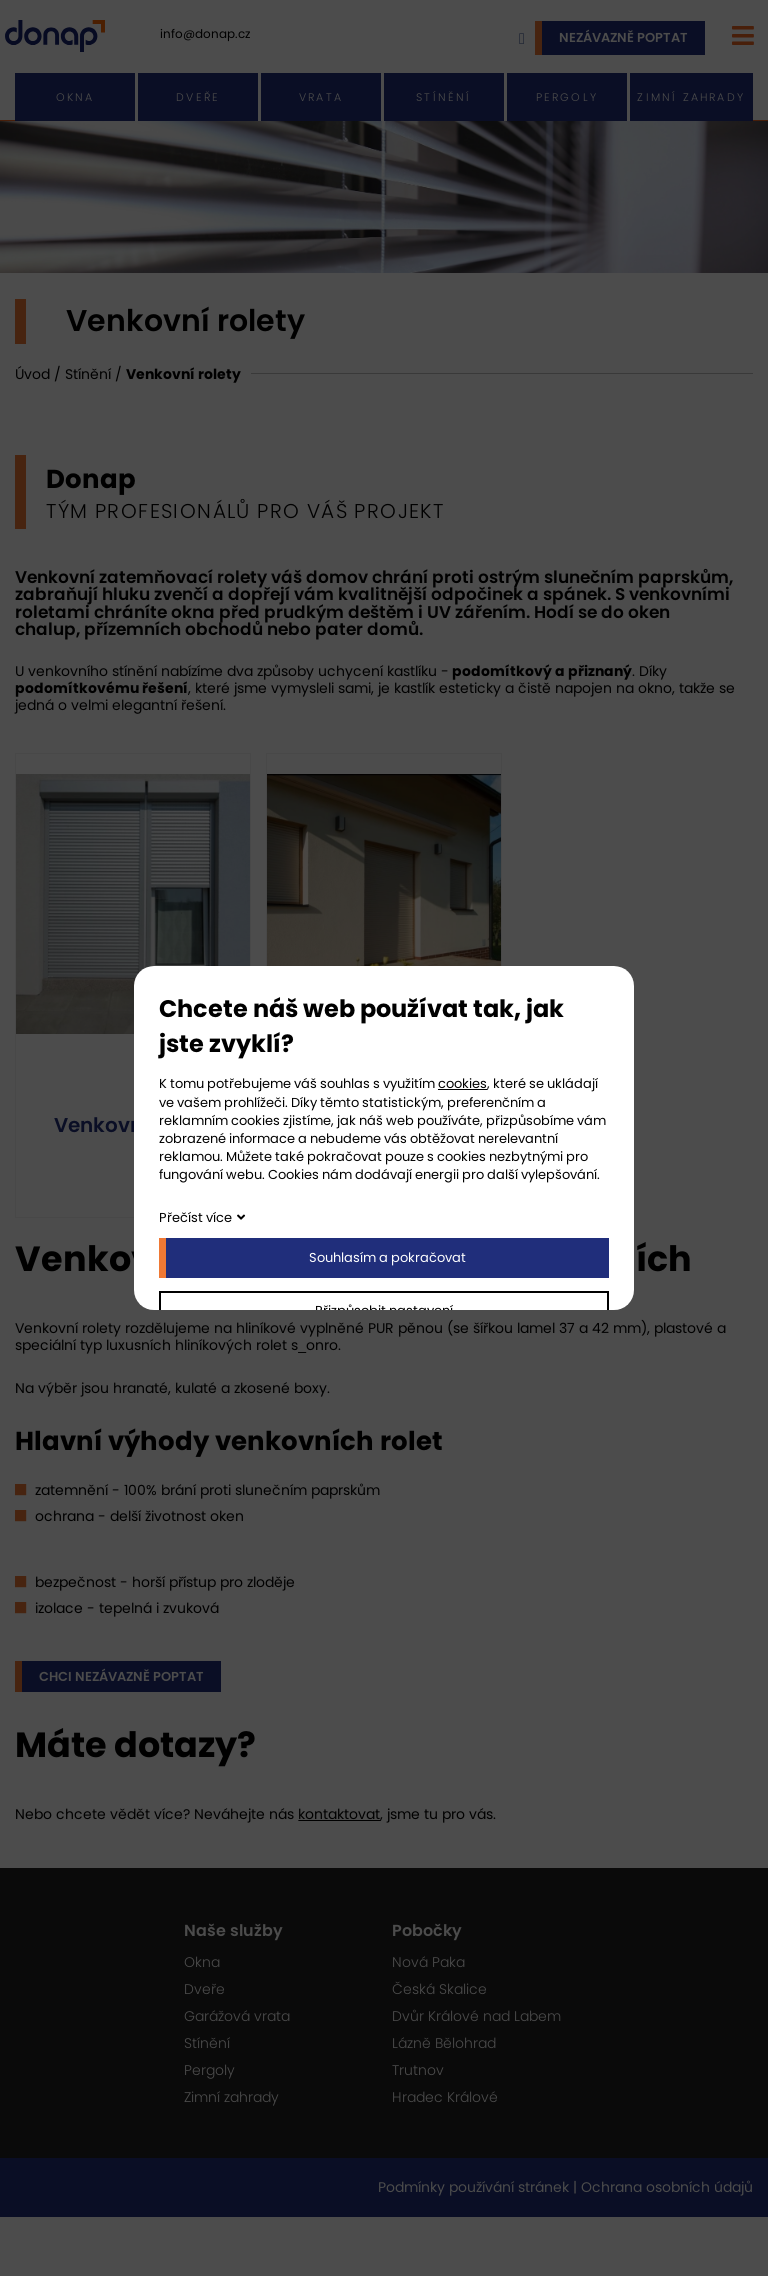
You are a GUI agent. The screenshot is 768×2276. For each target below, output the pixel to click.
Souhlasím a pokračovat (387, 1257)
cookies (462, 1083)
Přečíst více (195, 1217)
